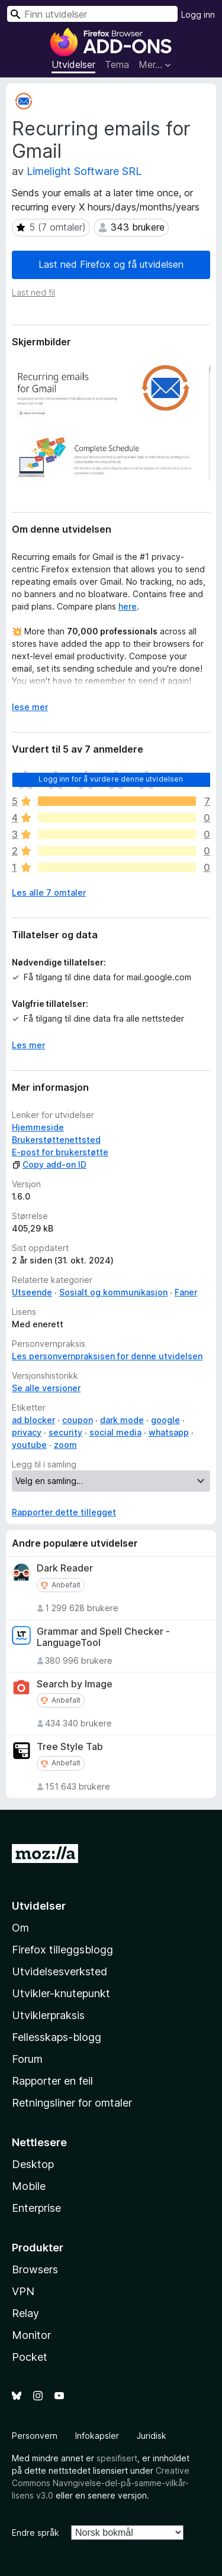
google (165, 1420)
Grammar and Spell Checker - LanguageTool (103, 1637)
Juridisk (151, 2436)
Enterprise (36, 2208)
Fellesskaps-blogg (56, 2037)
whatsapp (169, 1432)
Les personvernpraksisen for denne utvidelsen (107, 1356)
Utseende (32, 1292)
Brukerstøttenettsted (56, 1140)
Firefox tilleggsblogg (62, 1949)
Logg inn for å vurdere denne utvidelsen (110, 779)
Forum (27, 2059)
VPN (23, 2291)
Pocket (29, 2357)
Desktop (33, 2164)
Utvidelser (73, 64)
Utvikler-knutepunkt (61, 1993)
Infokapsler (97, 2436)
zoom (65, 1445)
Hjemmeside (38, 1127)
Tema (117, 64)
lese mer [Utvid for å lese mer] (30, 707)
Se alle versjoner (46, 1388)
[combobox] (92, 14)
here (127, 606)
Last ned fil (33, 292)
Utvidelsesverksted (59, 1971)
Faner (186, 1292)
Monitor (31, 2335)
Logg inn (198, 14)
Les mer (28, 1045)
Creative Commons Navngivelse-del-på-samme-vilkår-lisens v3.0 (100, 2482)
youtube (29, 1445)
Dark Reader (65, 1568)
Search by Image (74, 1684)
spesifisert (116, 2458)
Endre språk (35, 2533)
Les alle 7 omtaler (49, 892)
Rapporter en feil (52, 2081)
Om (20, 1928)
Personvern (34, 2436)
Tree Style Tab (70, 1746)
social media (115, 1432)
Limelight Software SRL (84, 171)
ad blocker (33, 1420)
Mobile (29, 2186)
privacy (26, 1432)
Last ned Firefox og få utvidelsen (111, 264)
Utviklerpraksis (48, 2015)
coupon (77, 1420)
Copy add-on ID (49, 1164)
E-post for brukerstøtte (60, 1152)
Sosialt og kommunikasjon (113, 1292)
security (65, 1432)
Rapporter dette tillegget (64, 1512)
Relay (25, 2313)
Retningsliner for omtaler (72, 2103)
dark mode (122, 1420)
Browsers (35, 2269)
